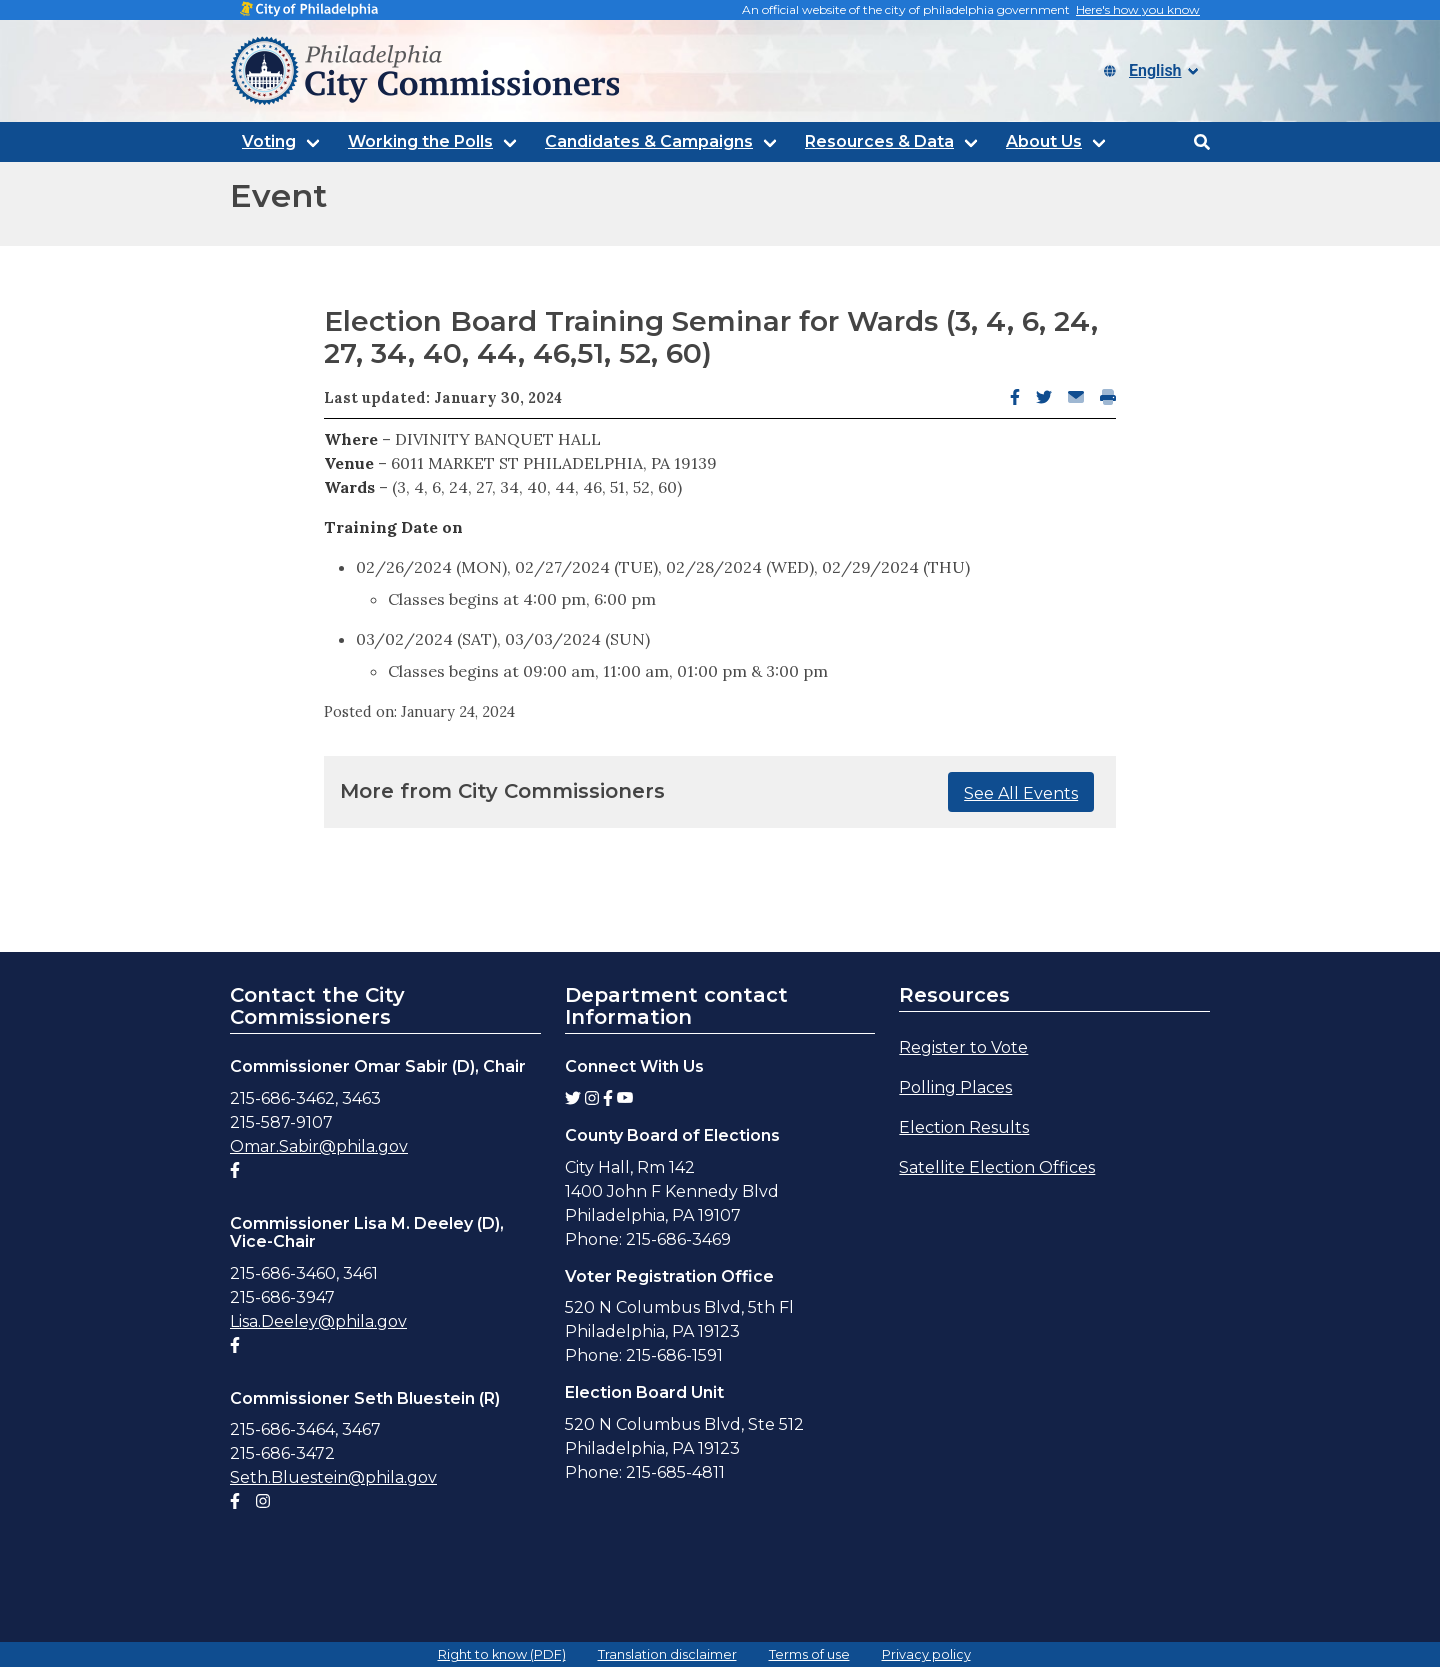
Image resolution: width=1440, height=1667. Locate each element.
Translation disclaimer (667, 1654)
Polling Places (955, 1087)
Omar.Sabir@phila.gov (319, 1146)
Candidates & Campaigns (649, 141)
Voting (269, 141)
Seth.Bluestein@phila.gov (333, 1477)
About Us (1044, 141)
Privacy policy (926, 1654)
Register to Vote (963, 1047)
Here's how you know (1138, 9)
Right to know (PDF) (502, 1654)
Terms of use (809, 1654)
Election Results (964, 1127)
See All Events (1021, 793)
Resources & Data (879, 141)
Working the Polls (420, 141)
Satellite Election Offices (997, 1167)
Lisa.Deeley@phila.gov (318, 1321)
